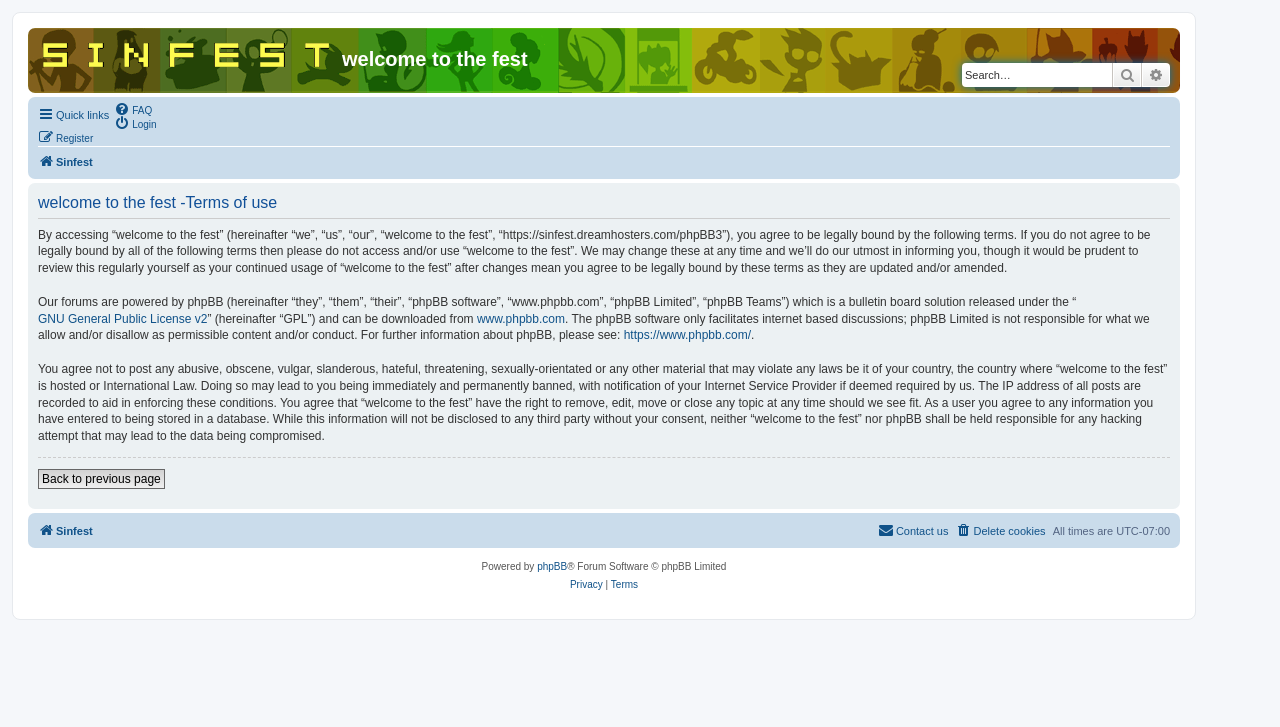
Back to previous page (101, 479)
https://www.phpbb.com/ (687, 335)
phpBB (552, 566)
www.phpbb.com (521, 319)
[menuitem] (133, 109)
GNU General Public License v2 (122, 319)
